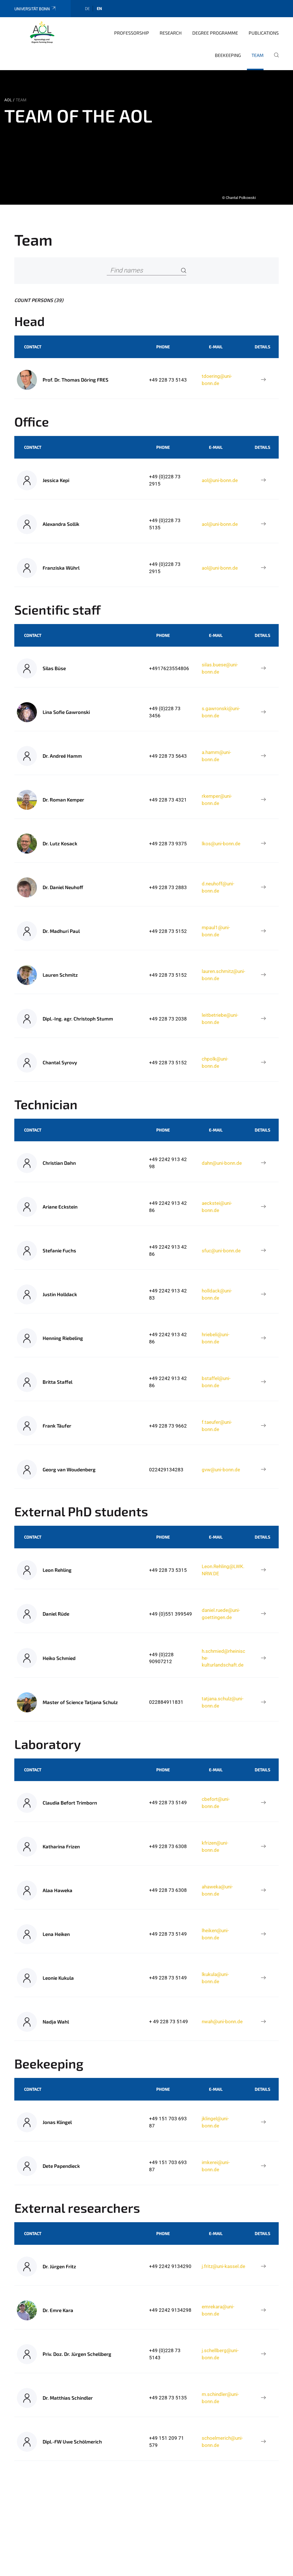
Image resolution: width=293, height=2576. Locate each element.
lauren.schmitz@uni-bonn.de (223, 974)
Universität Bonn (35, 8)
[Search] (183, 271)
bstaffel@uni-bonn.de (216, 1381)
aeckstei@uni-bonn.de (217, 1206)
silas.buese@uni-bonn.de (220, 668)
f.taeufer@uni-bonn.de (217, 1425)
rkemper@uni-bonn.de (217, 799)
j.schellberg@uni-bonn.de (220, 2354)
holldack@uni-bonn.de (217, 1294)
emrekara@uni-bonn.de (218, 2310)
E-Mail (216, 346)
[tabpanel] (146, 137)
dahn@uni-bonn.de (222, 1163)
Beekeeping (228, 55)
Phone (163, 346)
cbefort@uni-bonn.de (216, 1802)
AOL (8, 100)
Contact (32, 346)
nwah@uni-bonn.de (222, 2021)
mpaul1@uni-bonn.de (216, 931)
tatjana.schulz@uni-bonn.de (222, 1702)
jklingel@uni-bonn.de (215, 2122)
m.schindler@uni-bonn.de (220, 2397)
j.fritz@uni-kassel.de (223, 2266)
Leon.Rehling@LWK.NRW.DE (223, 1570)
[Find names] (146, 270)
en (99, 8)
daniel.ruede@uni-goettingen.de (221, 1613)
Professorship (131, 32)
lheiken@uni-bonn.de (215, 1934)
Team (258, 55)
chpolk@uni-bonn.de (215, 1062)
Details (262, 346)
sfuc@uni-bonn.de (221, 1251)
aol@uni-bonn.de (220, 480)
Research (171, 32)
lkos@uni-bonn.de (221, 843)
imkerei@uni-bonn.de (216, 2166)
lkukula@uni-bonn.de (215, 1977)
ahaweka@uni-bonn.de (217, 1890)
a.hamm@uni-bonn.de (216, 755)
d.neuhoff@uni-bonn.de (218, 887)
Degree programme (215, 32)
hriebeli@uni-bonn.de (215, 1338)
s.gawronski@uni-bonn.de (221, 712)
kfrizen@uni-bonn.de (215, 1846)
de (87, 8)
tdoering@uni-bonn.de (217, 379)
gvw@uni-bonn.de (221, 1469)
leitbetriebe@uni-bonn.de (220, 1018)
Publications (264, 32)
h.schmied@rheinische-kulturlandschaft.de (223, 1658)
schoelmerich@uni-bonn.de (222, 2441)
